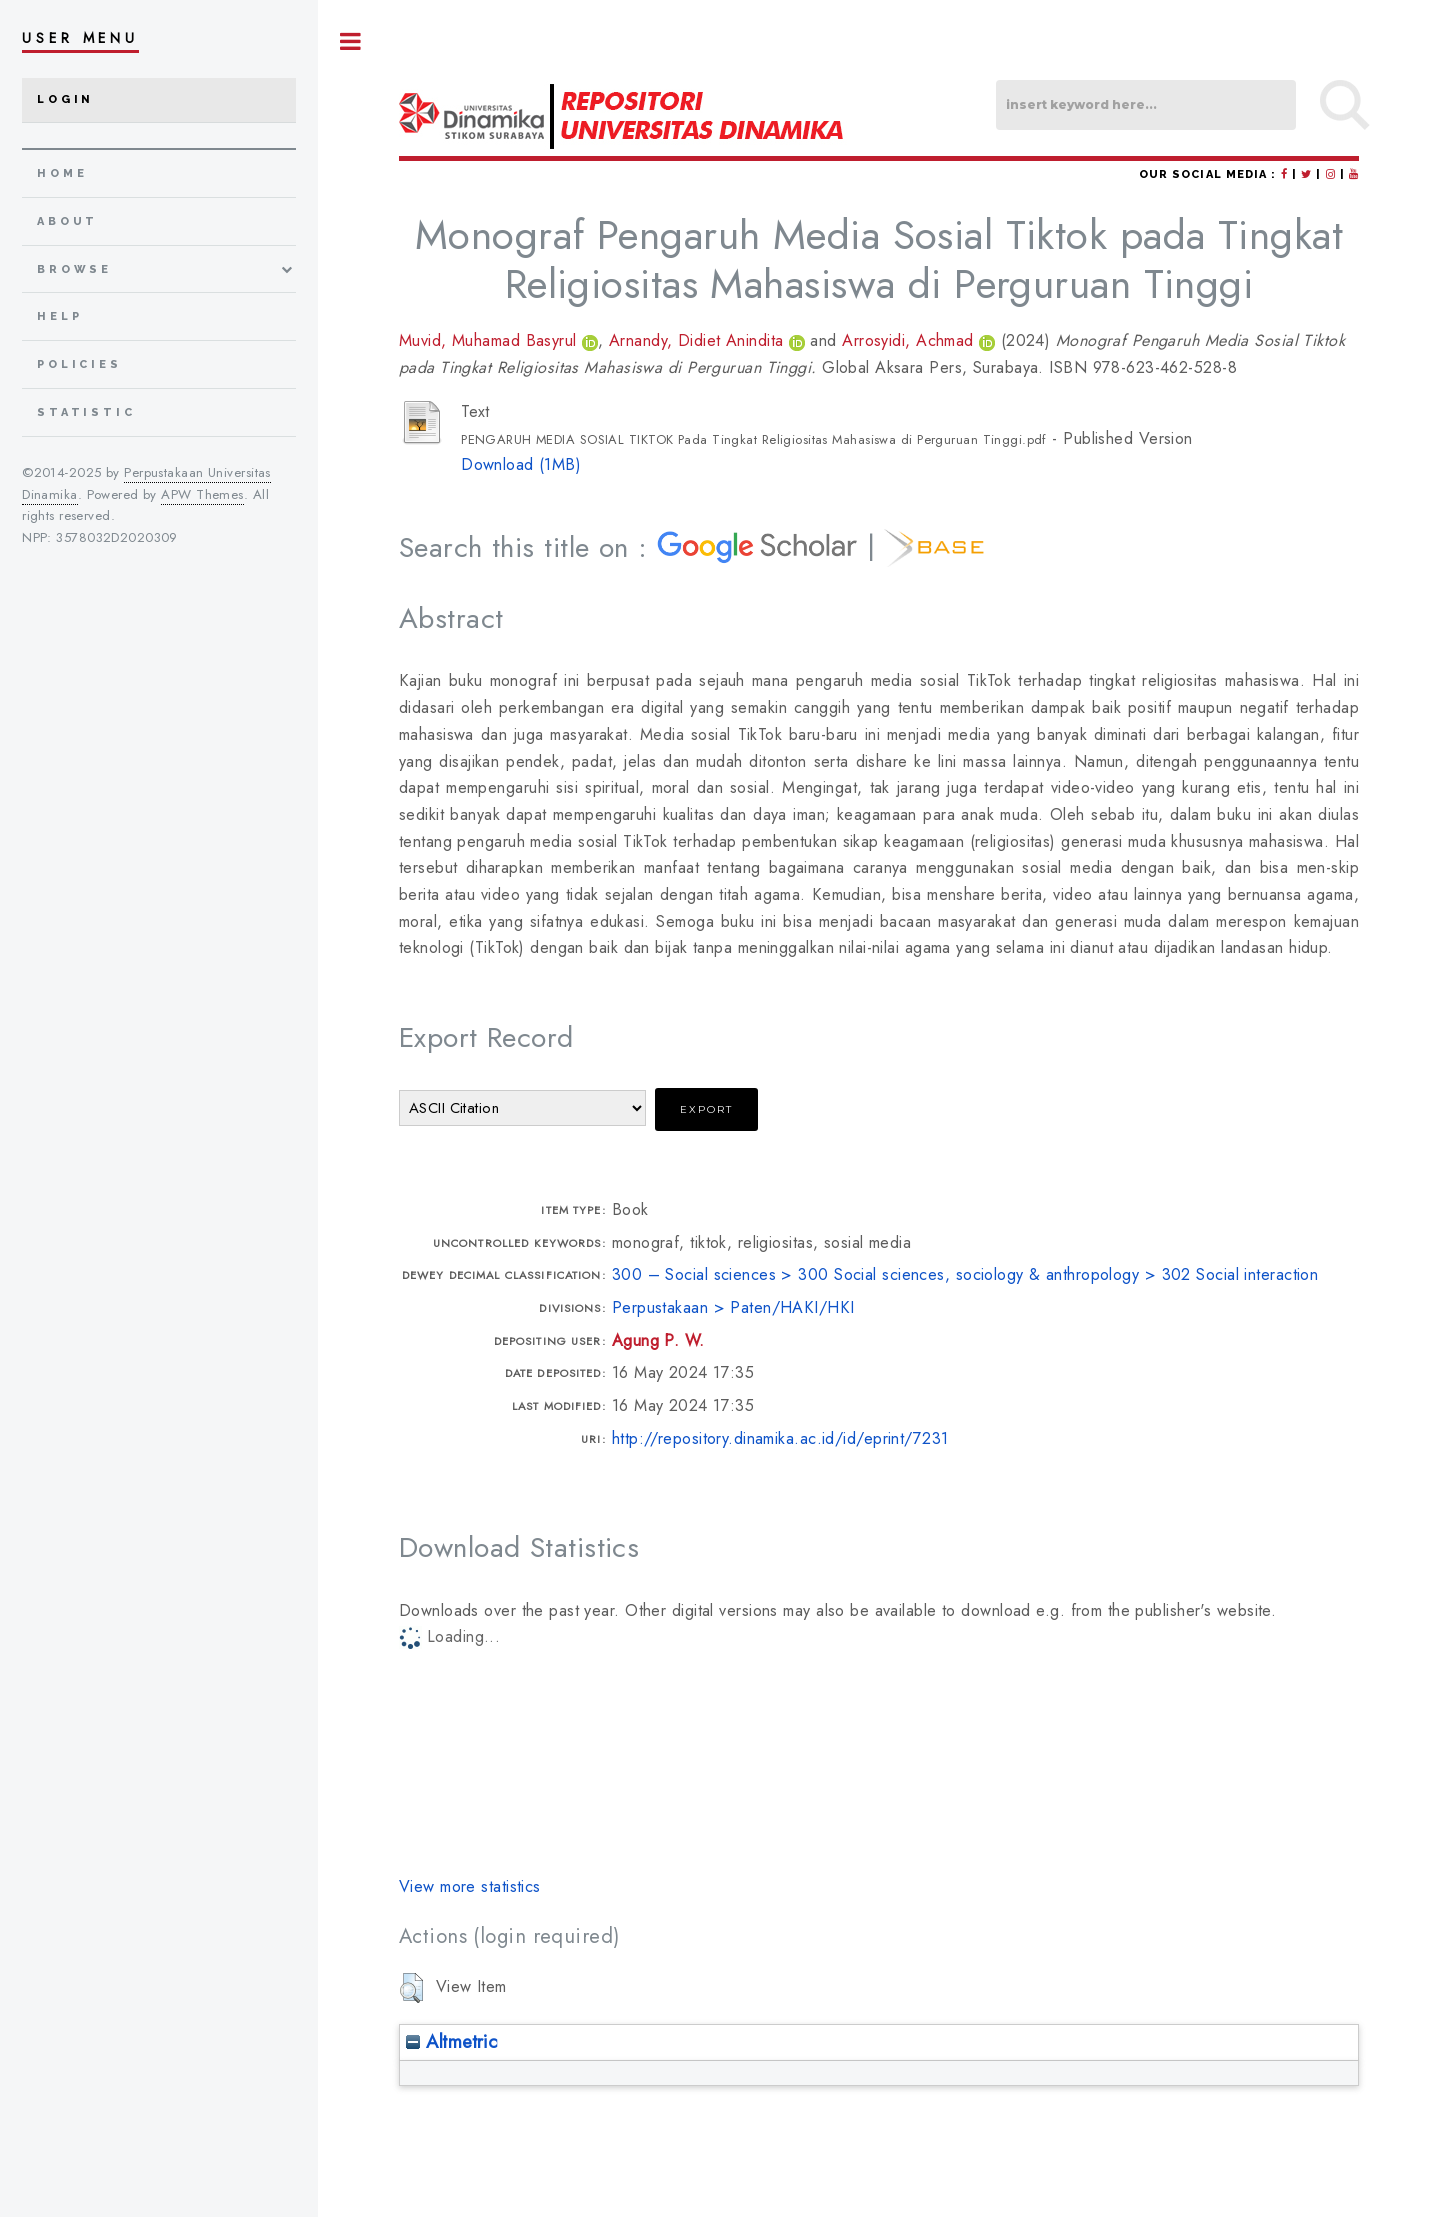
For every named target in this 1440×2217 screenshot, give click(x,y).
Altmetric (451, 2041)
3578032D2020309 (117, 537)
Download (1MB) (521, 464)
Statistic (86, 412)
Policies (79, 364)
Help (59, 316)
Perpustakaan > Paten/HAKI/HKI (733, 1307)
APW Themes (202, 494)
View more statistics (470, 1886)
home (62, 173)
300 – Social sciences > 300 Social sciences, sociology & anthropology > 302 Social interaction (965, 1274)
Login (65, 99)
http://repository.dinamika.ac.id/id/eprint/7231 (780, 1438)
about (67, 221)
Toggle (351, 41)
